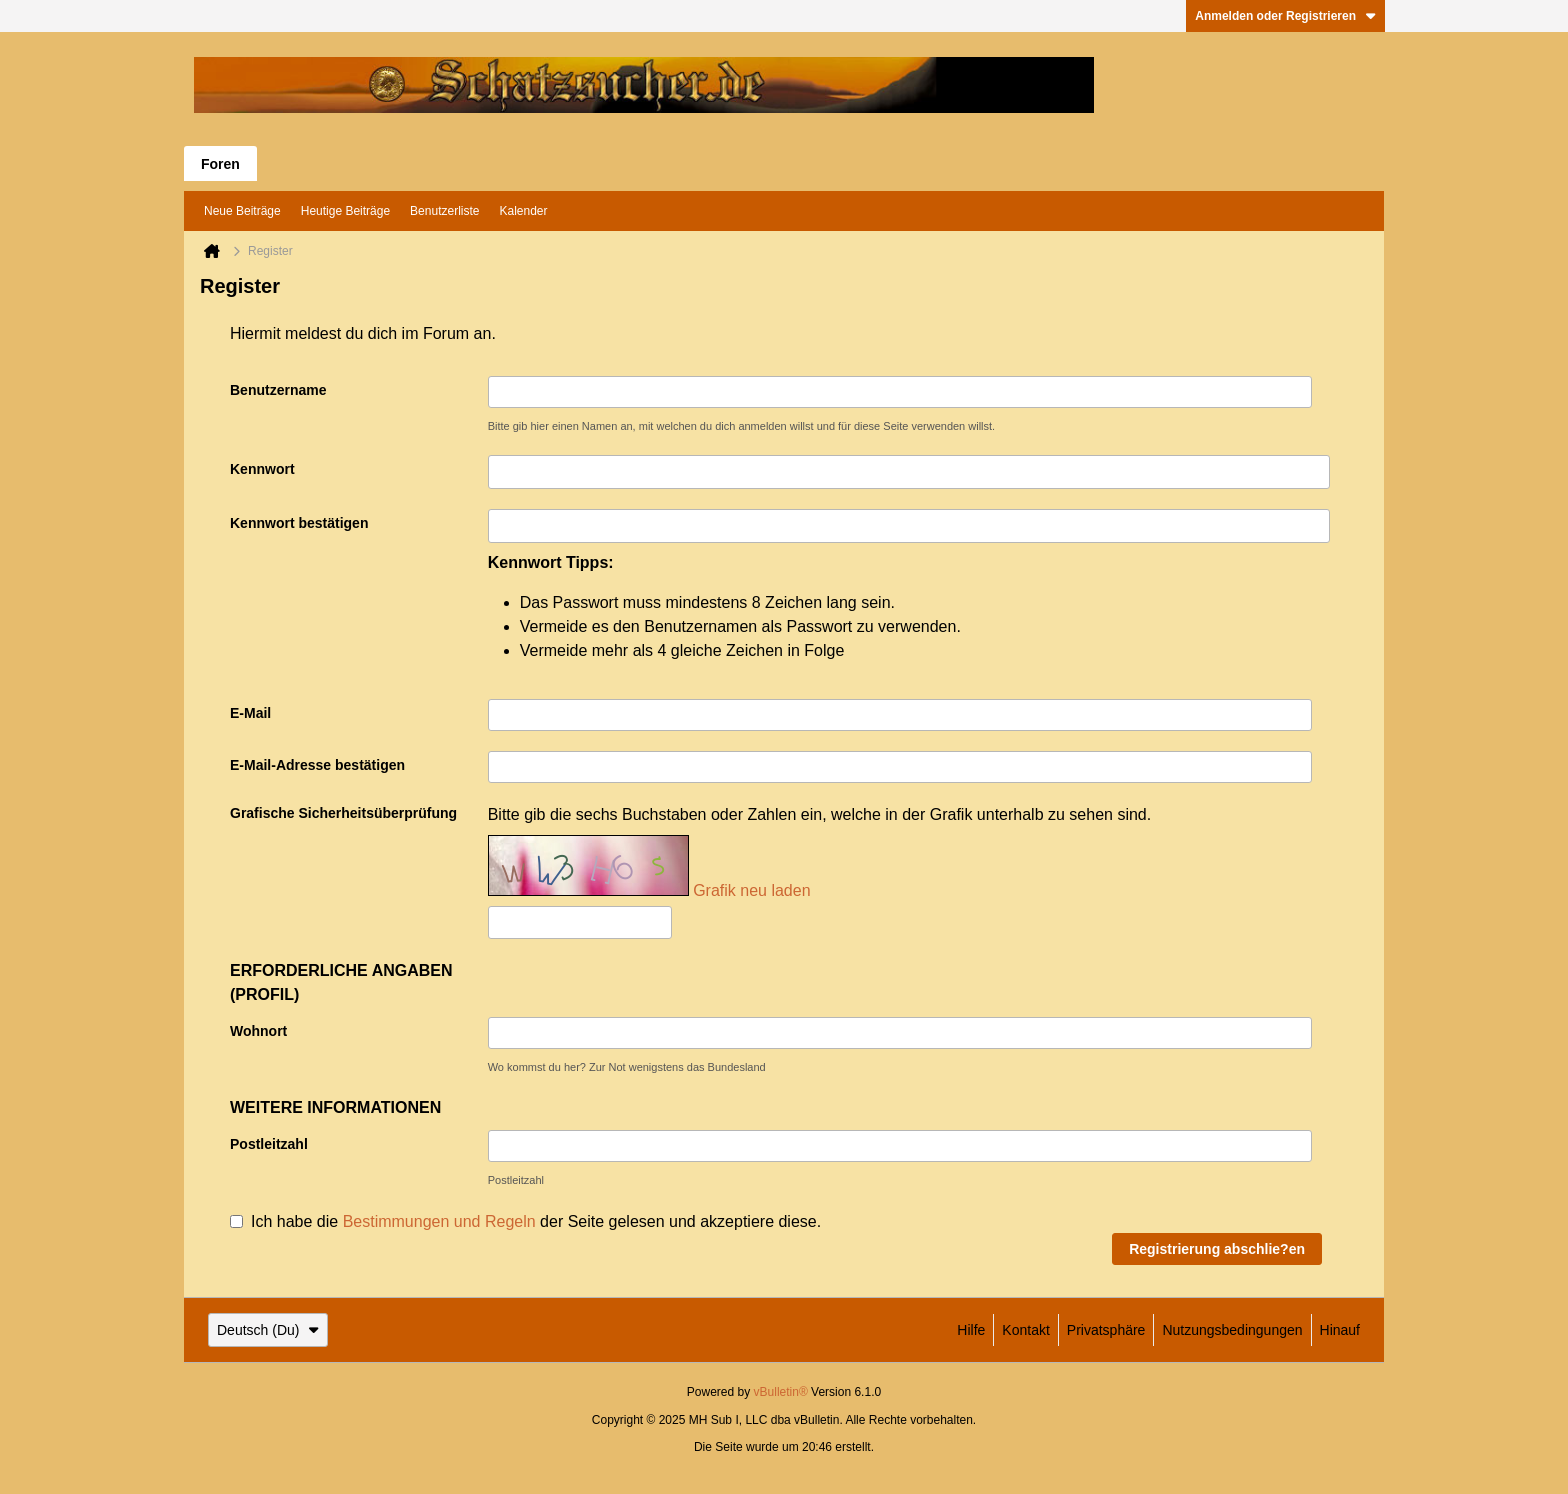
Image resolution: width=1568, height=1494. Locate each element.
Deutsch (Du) (268, 1330)
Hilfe (971, 1330)
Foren (220, 164)
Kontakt (1025, 1330)
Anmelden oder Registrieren (1285, 16)
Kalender (523, 211)
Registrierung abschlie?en (1217, 1249)
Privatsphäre (1106, 1330)
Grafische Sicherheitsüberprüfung (343, 813)
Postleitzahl (269, 1144)
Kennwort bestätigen (299, 523)
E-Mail (250, 713)
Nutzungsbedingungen (1232, 1330)
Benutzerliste (444, 211)
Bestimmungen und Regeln (439, 1220)
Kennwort (262, 469)
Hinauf (1340, 1330)
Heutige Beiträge (345, 211)
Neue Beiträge (242, 211)
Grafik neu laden (751, 890)
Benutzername (278, 390)
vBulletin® (781, 1392)
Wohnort (258, 1031)
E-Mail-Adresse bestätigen (317, 765)
